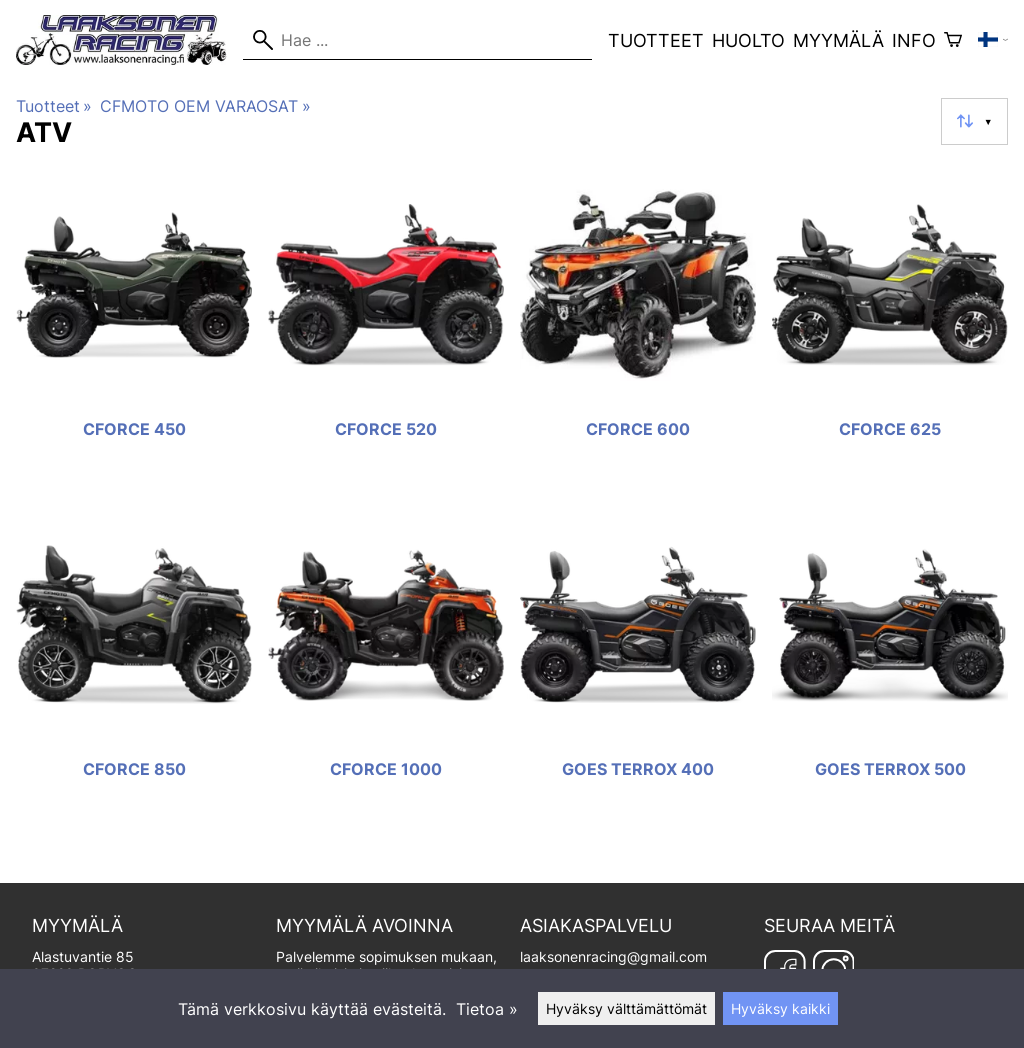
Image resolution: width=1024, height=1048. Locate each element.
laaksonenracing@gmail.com (613, 956)
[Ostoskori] (953, 40)
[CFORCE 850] (134, 669)
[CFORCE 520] (386, 329)
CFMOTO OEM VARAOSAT (205, 106)
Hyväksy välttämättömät (626, 1008)
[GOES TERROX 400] (638, 669)
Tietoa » (487, 1009)
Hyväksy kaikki (780, 1008)
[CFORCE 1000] (386, 669)
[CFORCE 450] (134, 329)
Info (914, 40)
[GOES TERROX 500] (890, 669)
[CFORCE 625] (890, 329)
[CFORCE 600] (638, 329)
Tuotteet (656, 40)
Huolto (748, 40)
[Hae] (417, 40)
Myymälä (838, 40)
